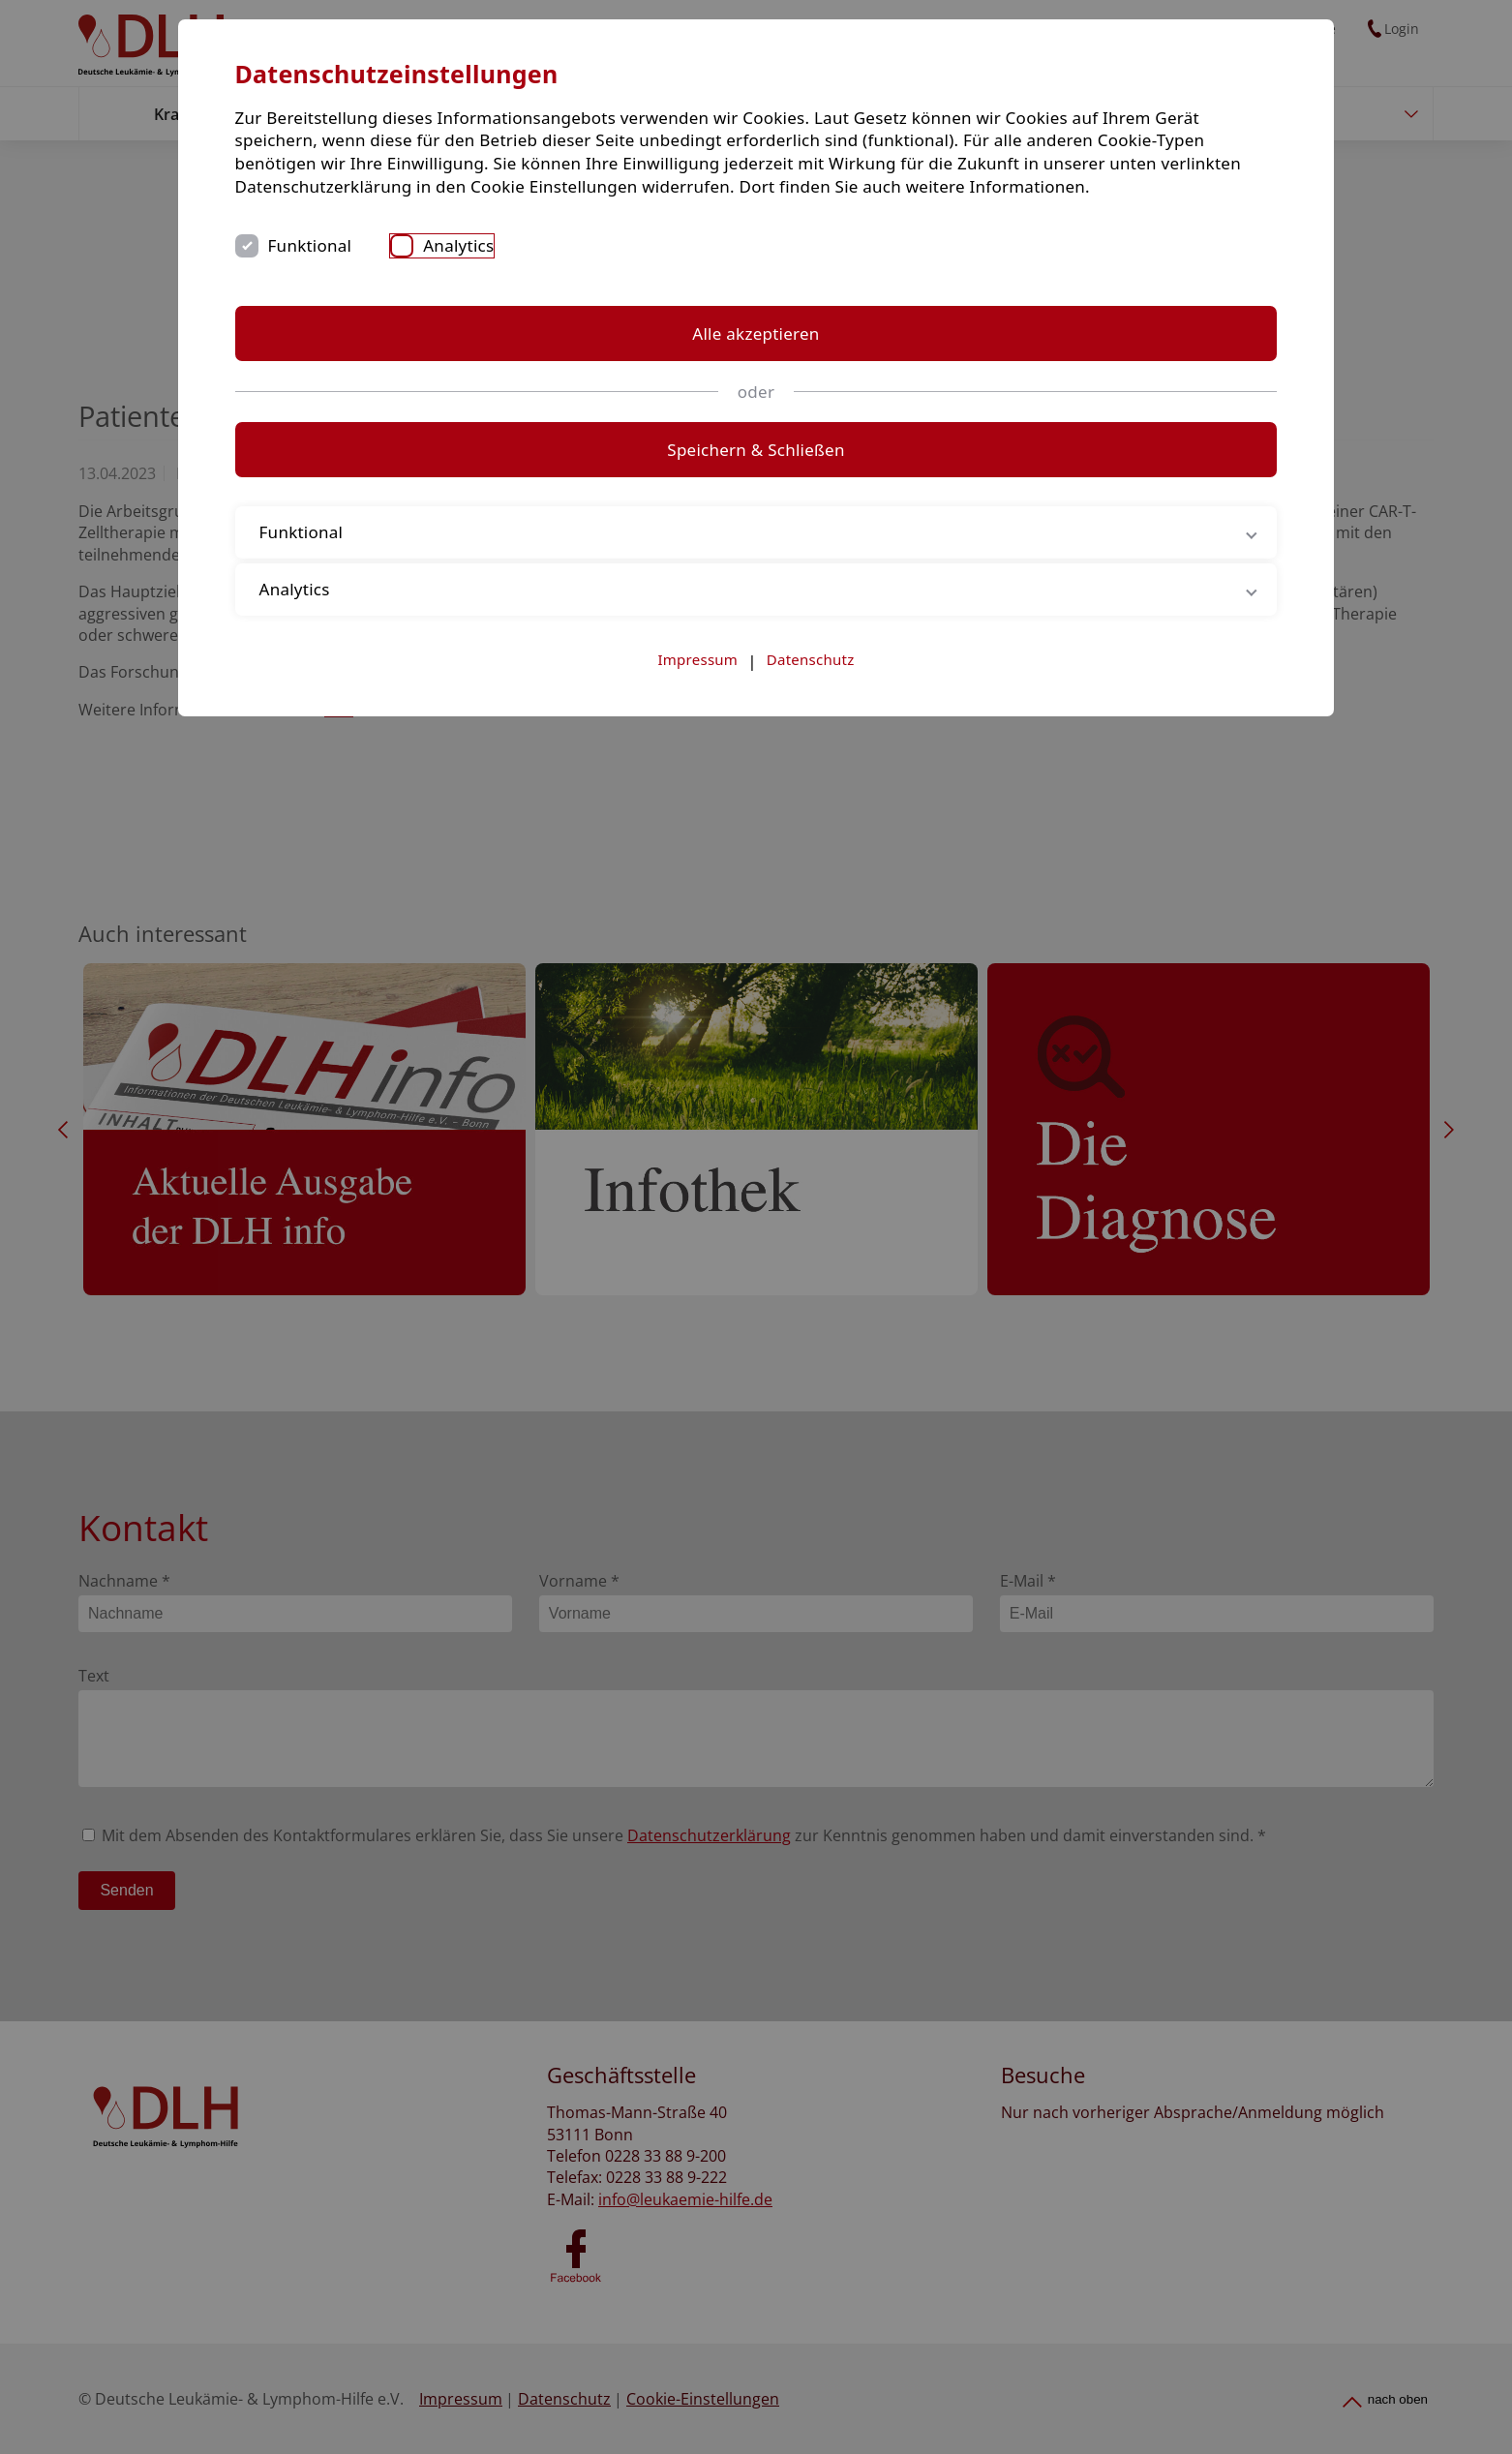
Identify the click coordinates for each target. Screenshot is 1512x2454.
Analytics (752, 360)
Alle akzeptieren (755, 449)
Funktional (603, 360)
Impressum (698, 774)
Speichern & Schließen (755, 565)
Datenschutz (811, 774)
